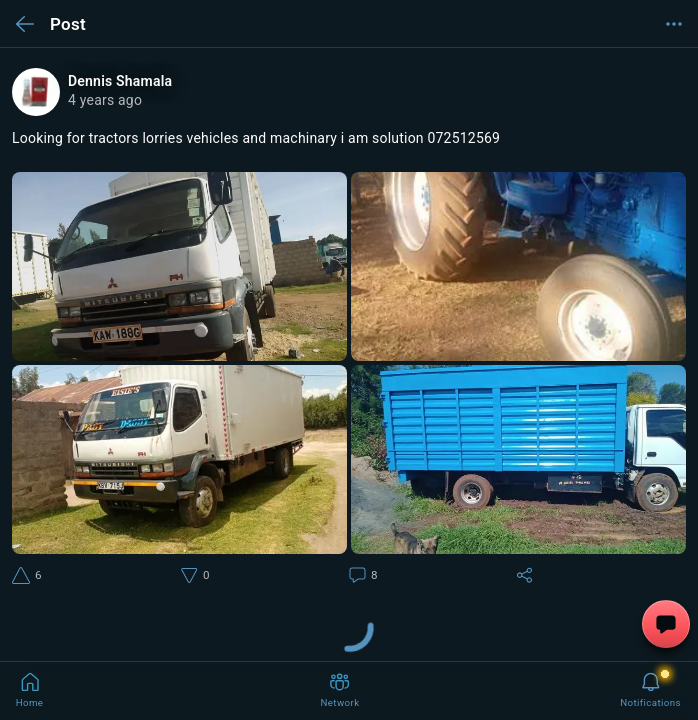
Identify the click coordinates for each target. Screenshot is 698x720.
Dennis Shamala (120, 81)
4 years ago (105, 100)
